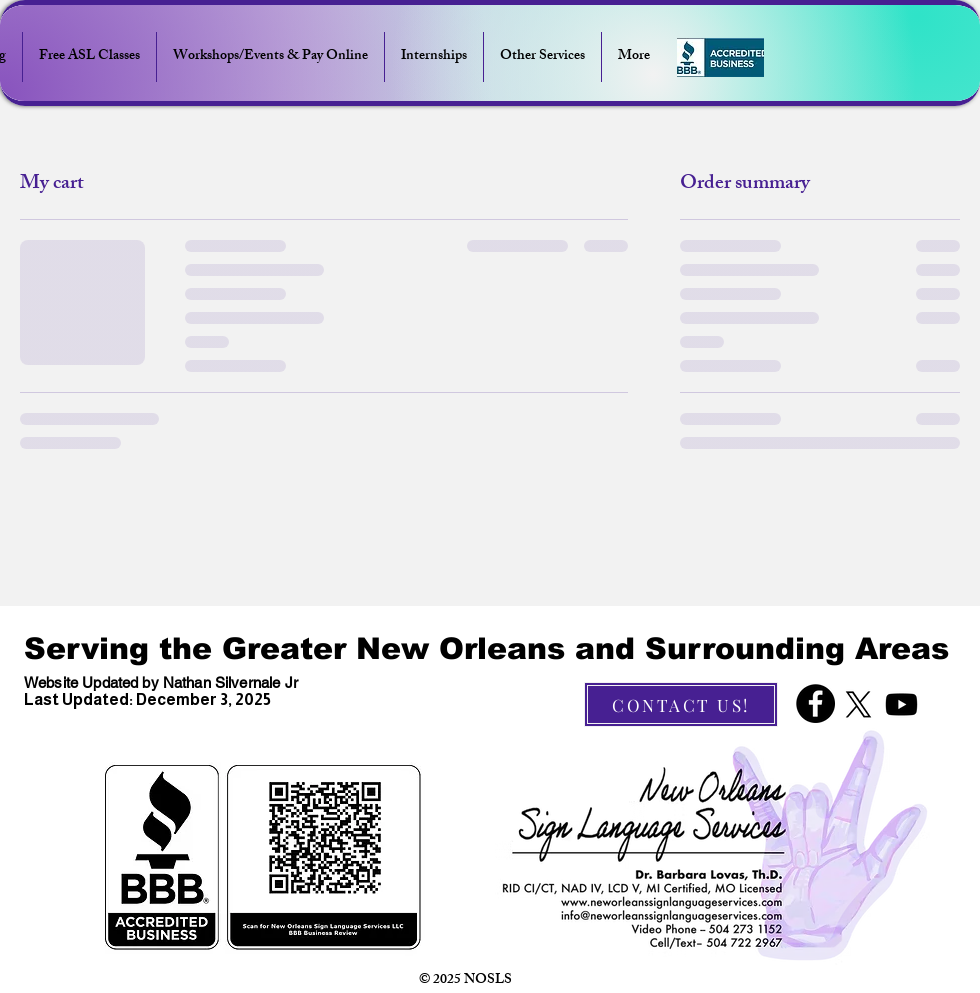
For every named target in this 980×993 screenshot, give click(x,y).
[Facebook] (815, 703)
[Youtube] (901, 704)
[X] (858, 704)
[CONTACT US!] (681, 704)
